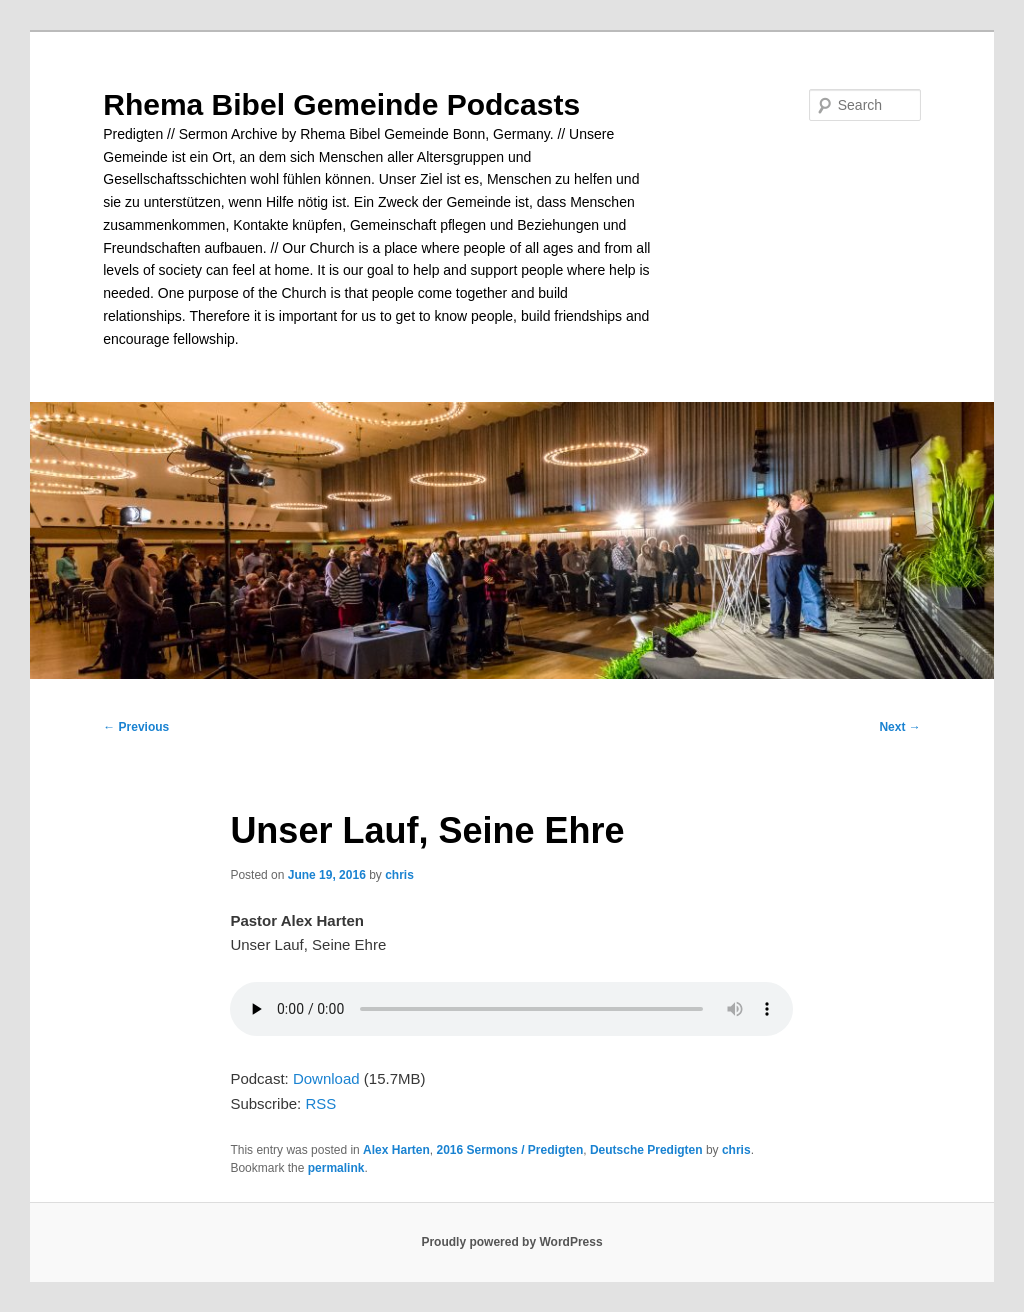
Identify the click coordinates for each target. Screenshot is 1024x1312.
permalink (336, 1168)
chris (399, 875)
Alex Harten (396, 1150)
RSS (320, 1103)
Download (326, 1078)
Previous (136, 727)
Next (899, 727)
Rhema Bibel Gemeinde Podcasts (341, 104)
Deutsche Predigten (646, 1150)
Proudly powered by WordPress (511, 1242)
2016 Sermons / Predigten (509, 1150)
